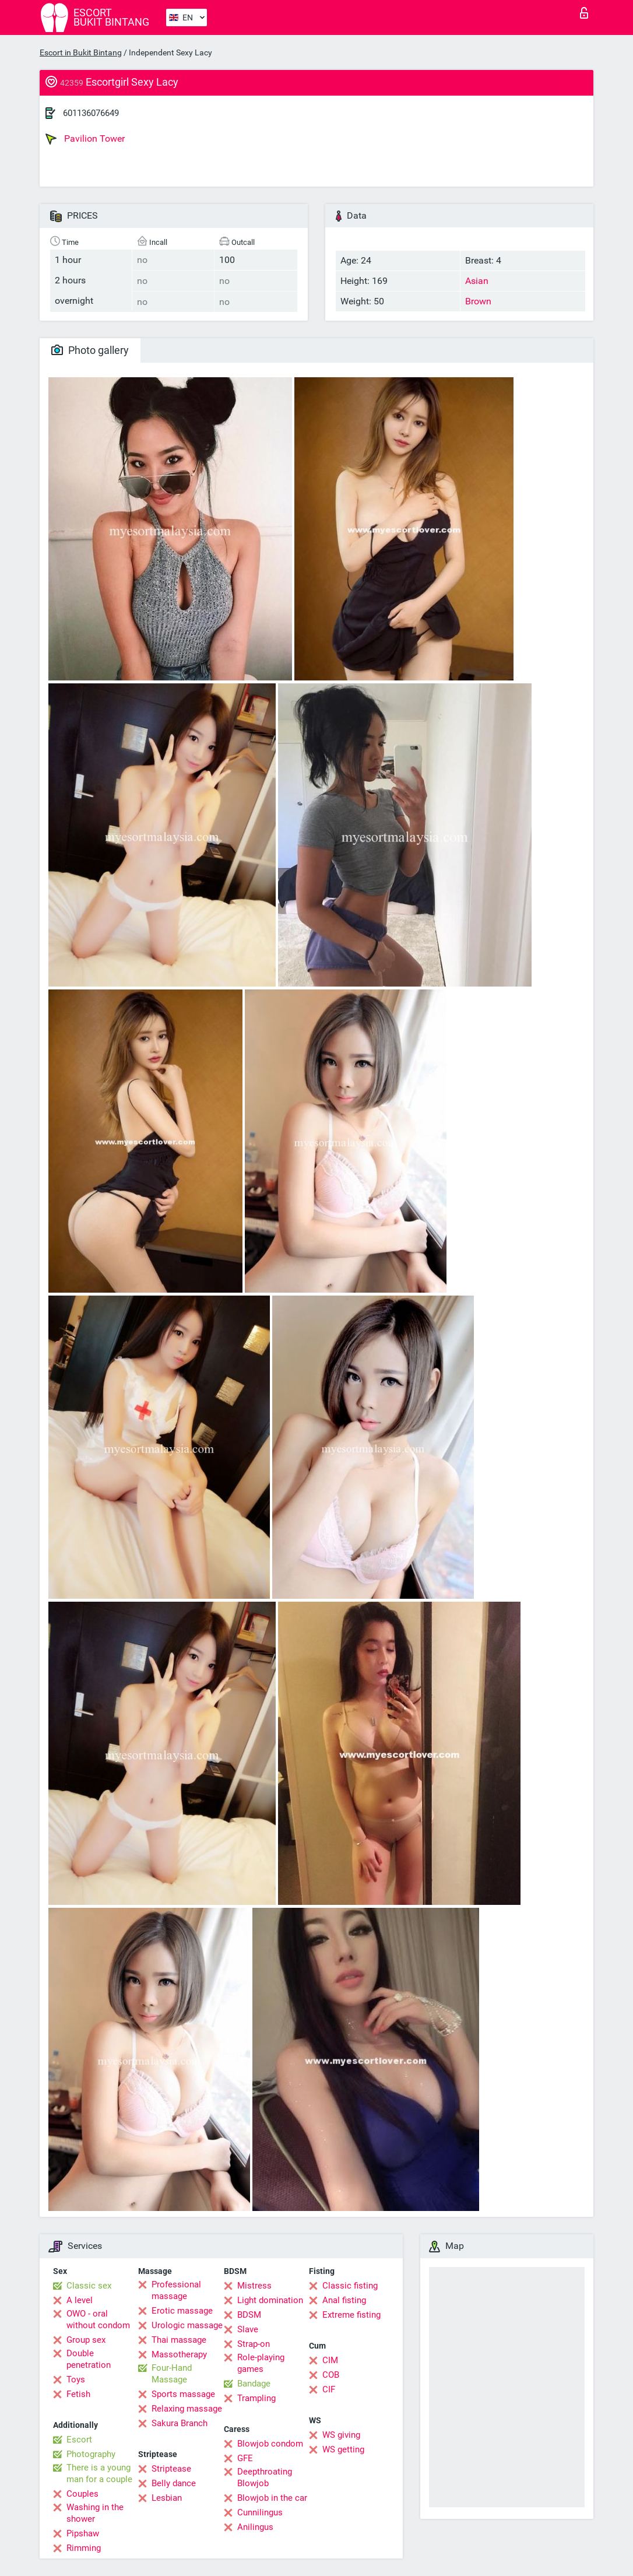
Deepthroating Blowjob (264, 2477)
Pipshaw (82, 2533)
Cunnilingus (260, 2512)
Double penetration (88, 2359)
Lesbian (167, 2498)
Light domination (270, 2300)
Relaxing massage (187, 2408)
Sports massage (183, 2394)
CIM (330, 2360)
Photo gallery (90, 350)
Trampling (256, 2398)
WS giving (341, 2435)
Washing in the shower (95, 2513)
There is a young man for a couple (99, 2473)
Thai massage (179, 2340)
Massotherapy (179, 2354)
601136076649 (91, 113)
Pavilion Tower (85, 139)
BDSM (249, 2315)
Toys (75, 2379)
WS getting (343, 2449)
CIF (328, 2389)
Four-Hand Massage (172, 2374)
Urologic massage (187, 2325)
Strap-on (253, 2344)
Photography (90, 2454)
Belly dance (174, 2483)
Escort (79, 2439)
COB (330, 2375)
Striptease (171, 2468)
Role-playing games (260, 2363)
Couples (82, 2494)
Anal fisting (344, 2300)
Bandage (253, 2383)
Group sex (86, 2340)
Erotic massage (182, 2310)
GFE (245, 2458)
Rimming (83, 2548)
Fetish (78, 2394)
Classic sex (88, 2285)
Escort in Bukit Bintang (81, 52)
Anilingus (255, 2527)
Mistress (254, 2285)
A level (79, 2300)
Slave (247, 2329)
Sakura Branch (180, 2423)
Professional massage (176, 2290)
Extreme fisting (351, 2315)
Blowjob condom (270, 2443)
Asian (476, 280)
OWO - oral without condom (98, 2319)
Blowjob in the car (272, 2498)
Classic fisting (350, 2285)
